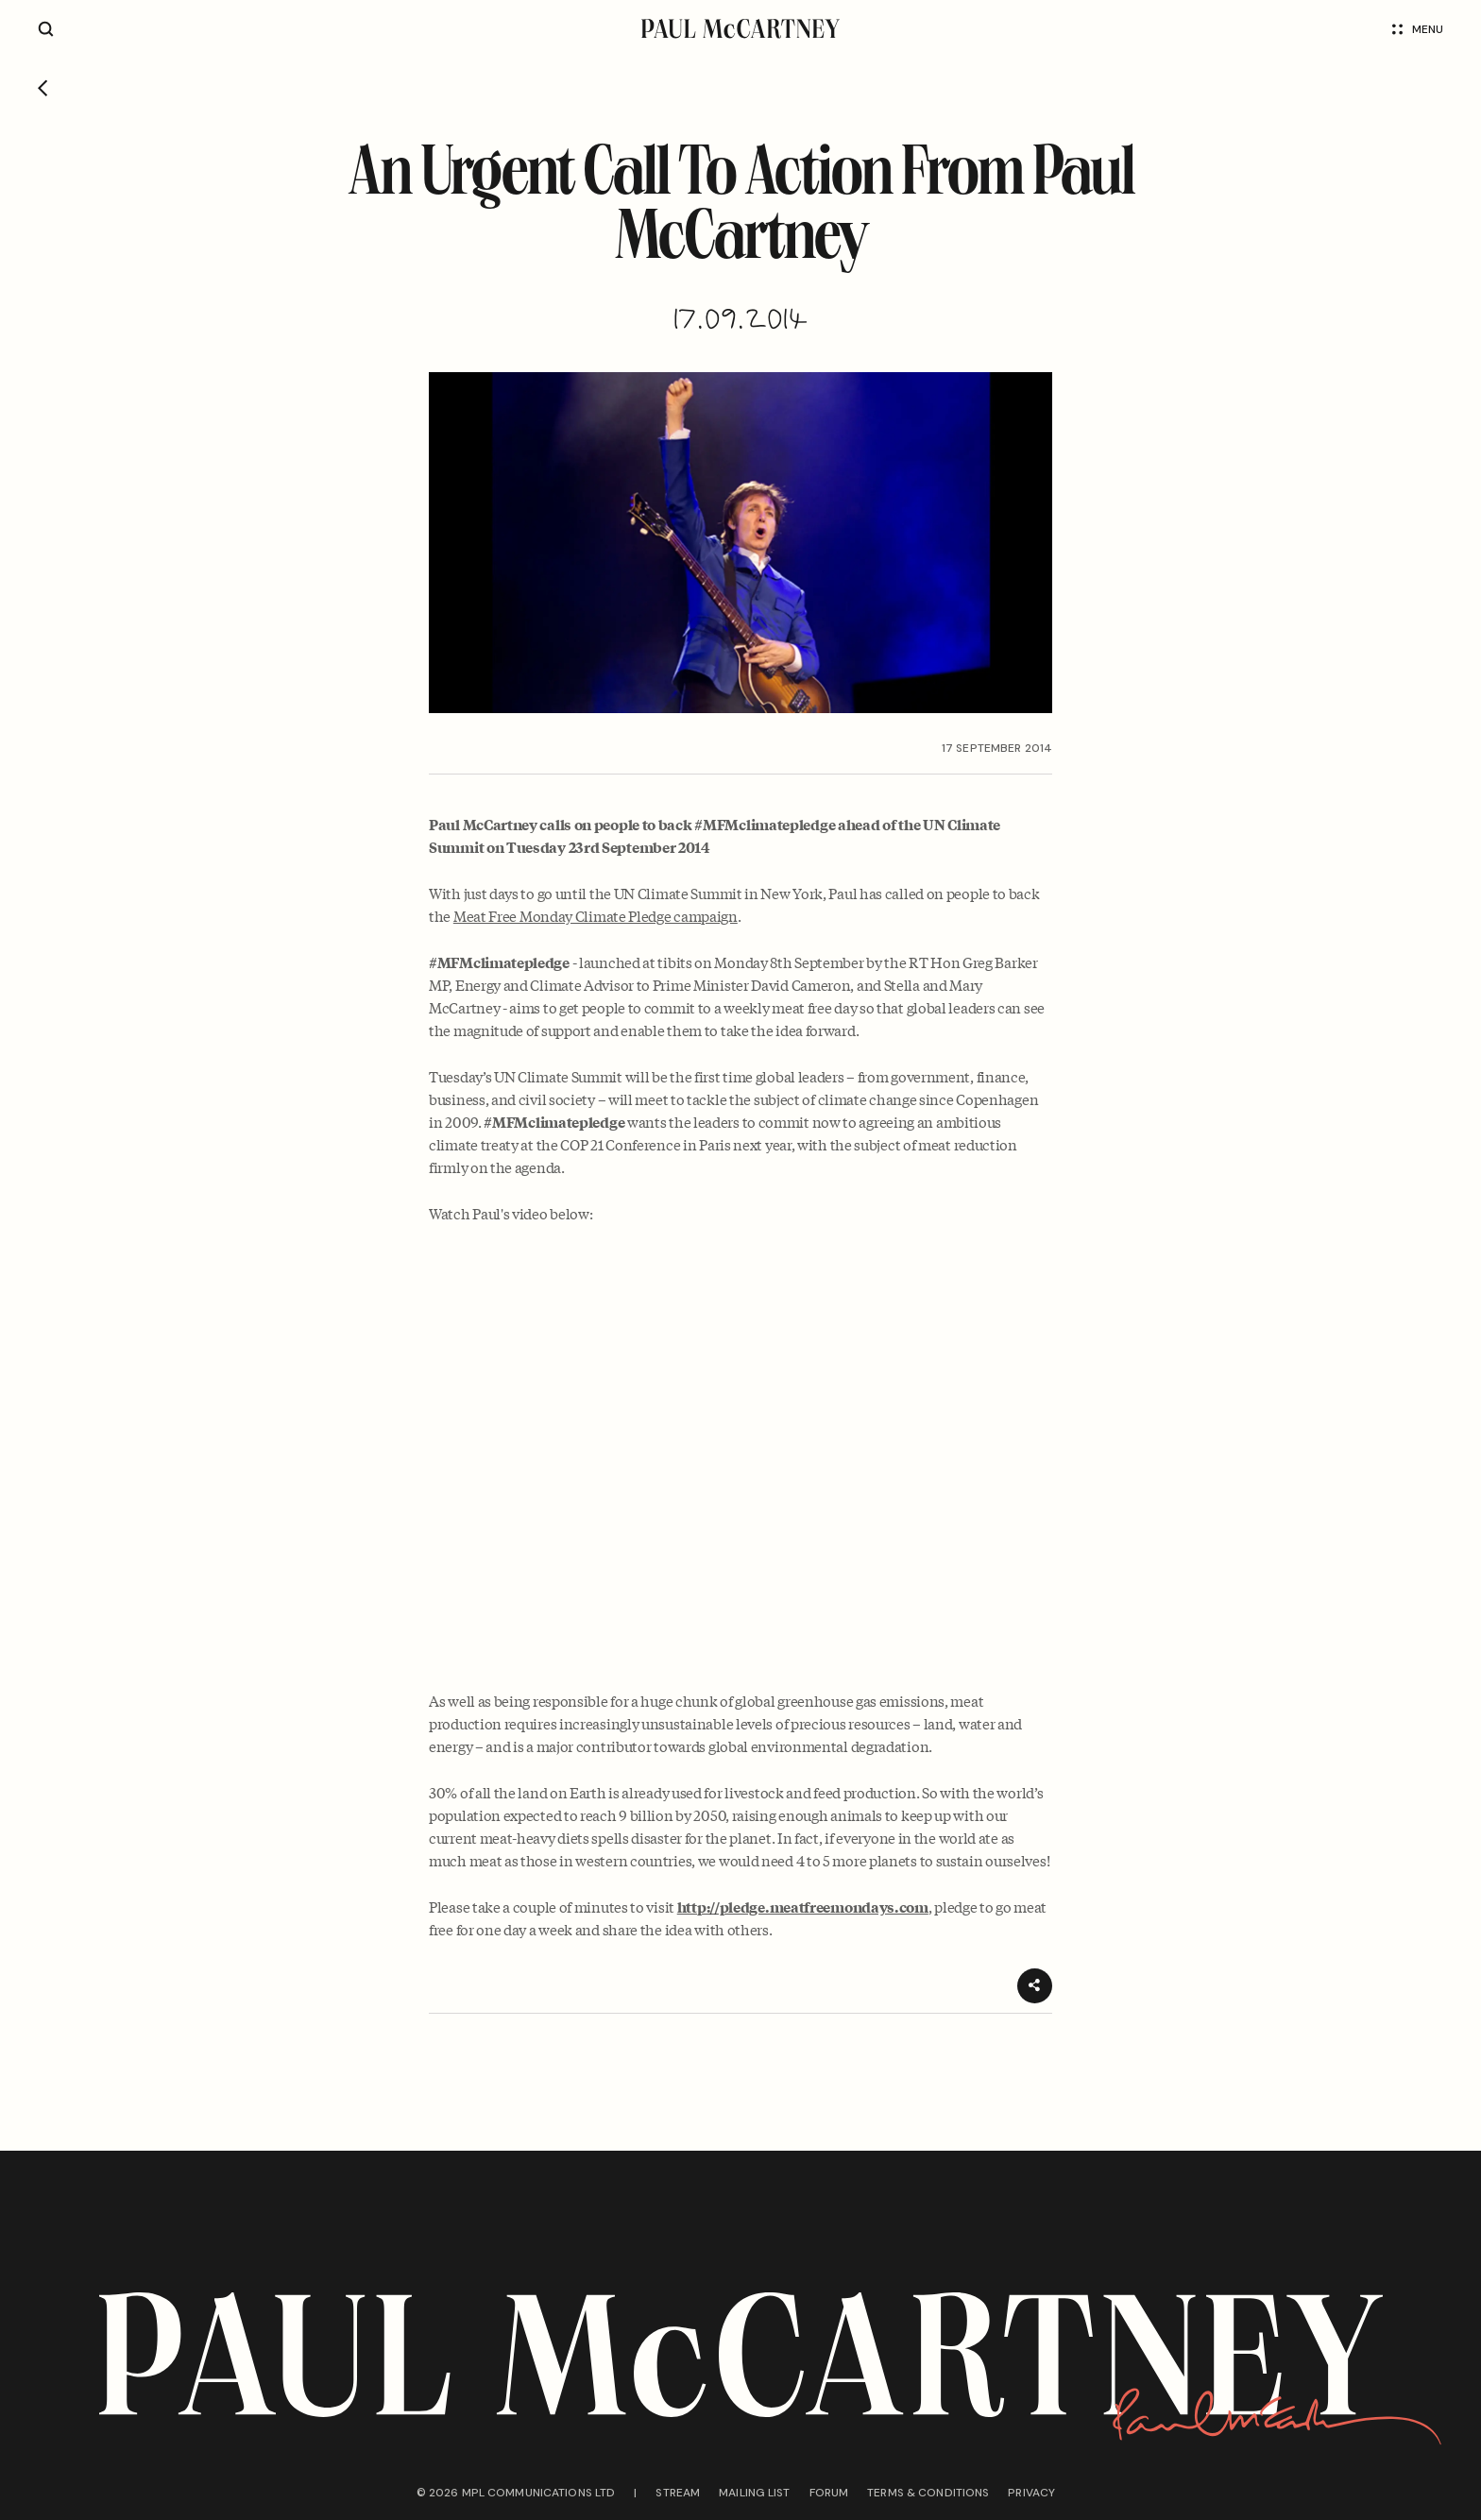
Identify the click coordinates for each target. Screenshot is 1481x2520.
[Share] (1034, 1985)
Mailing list (754, 2492)
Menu (1417, 29)
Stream (677, 2492)
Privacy (1031, 2492)
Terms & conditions (928, 2492)
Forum (829, 2492)
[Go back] (43, 90)
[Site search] (46, 29)
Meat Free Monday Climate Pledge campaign (595, 915)
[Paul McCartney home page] (740, 29)
